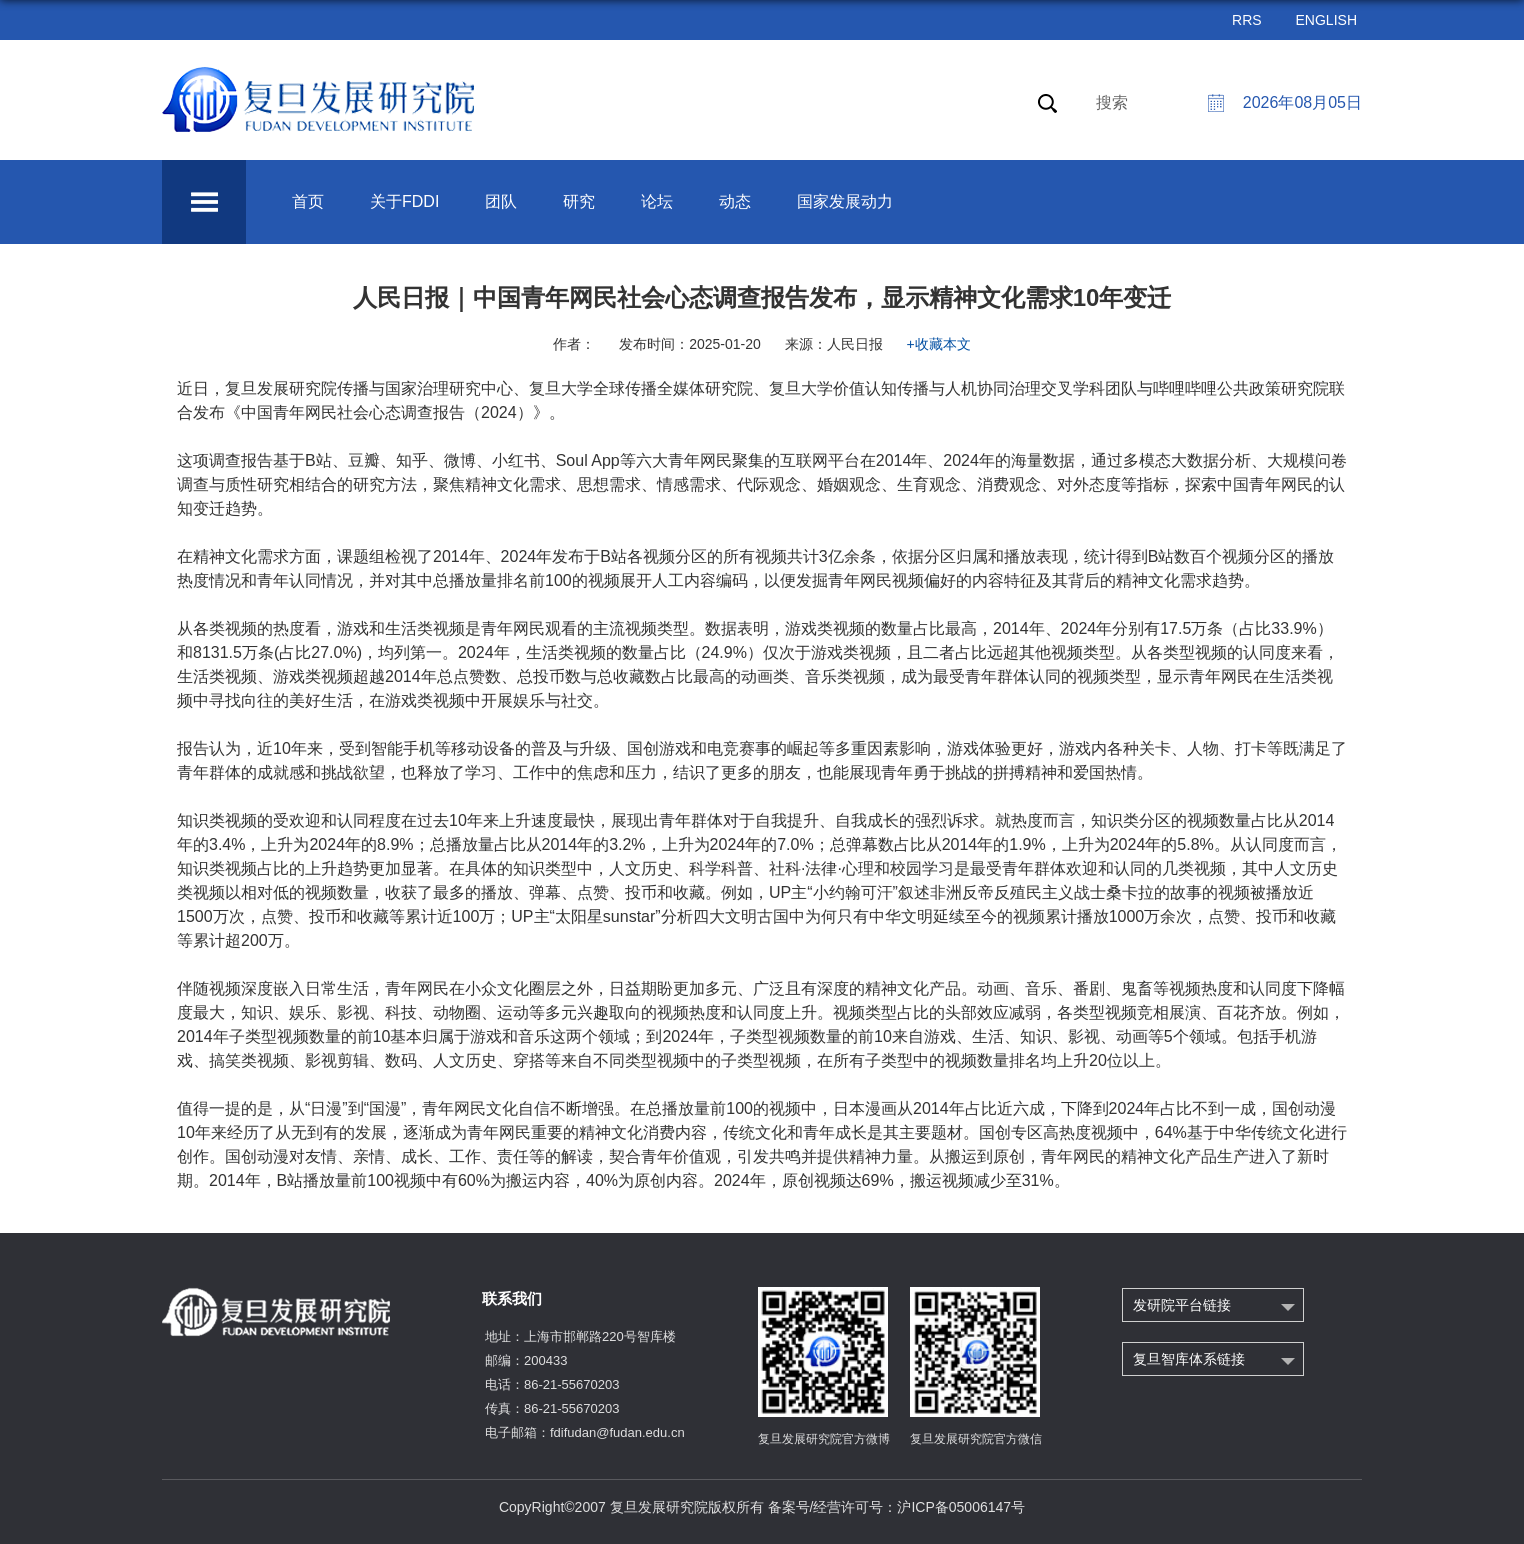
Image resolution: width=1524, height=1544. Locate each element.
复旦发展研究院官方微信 (976, 1439)
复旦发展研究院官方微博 (824, 1439)
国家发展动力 (845, 201)
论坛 (657, 201)
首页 (308, 201)
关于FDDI (404, 201)
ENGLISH (1326, 20)
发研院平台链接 (1182, 1305)
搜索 (1112, 102)
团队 (501, 201)
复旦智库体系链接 (1189, 1359)
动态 (735, 201)
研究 (579, 201)
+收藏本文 (939, 344)
